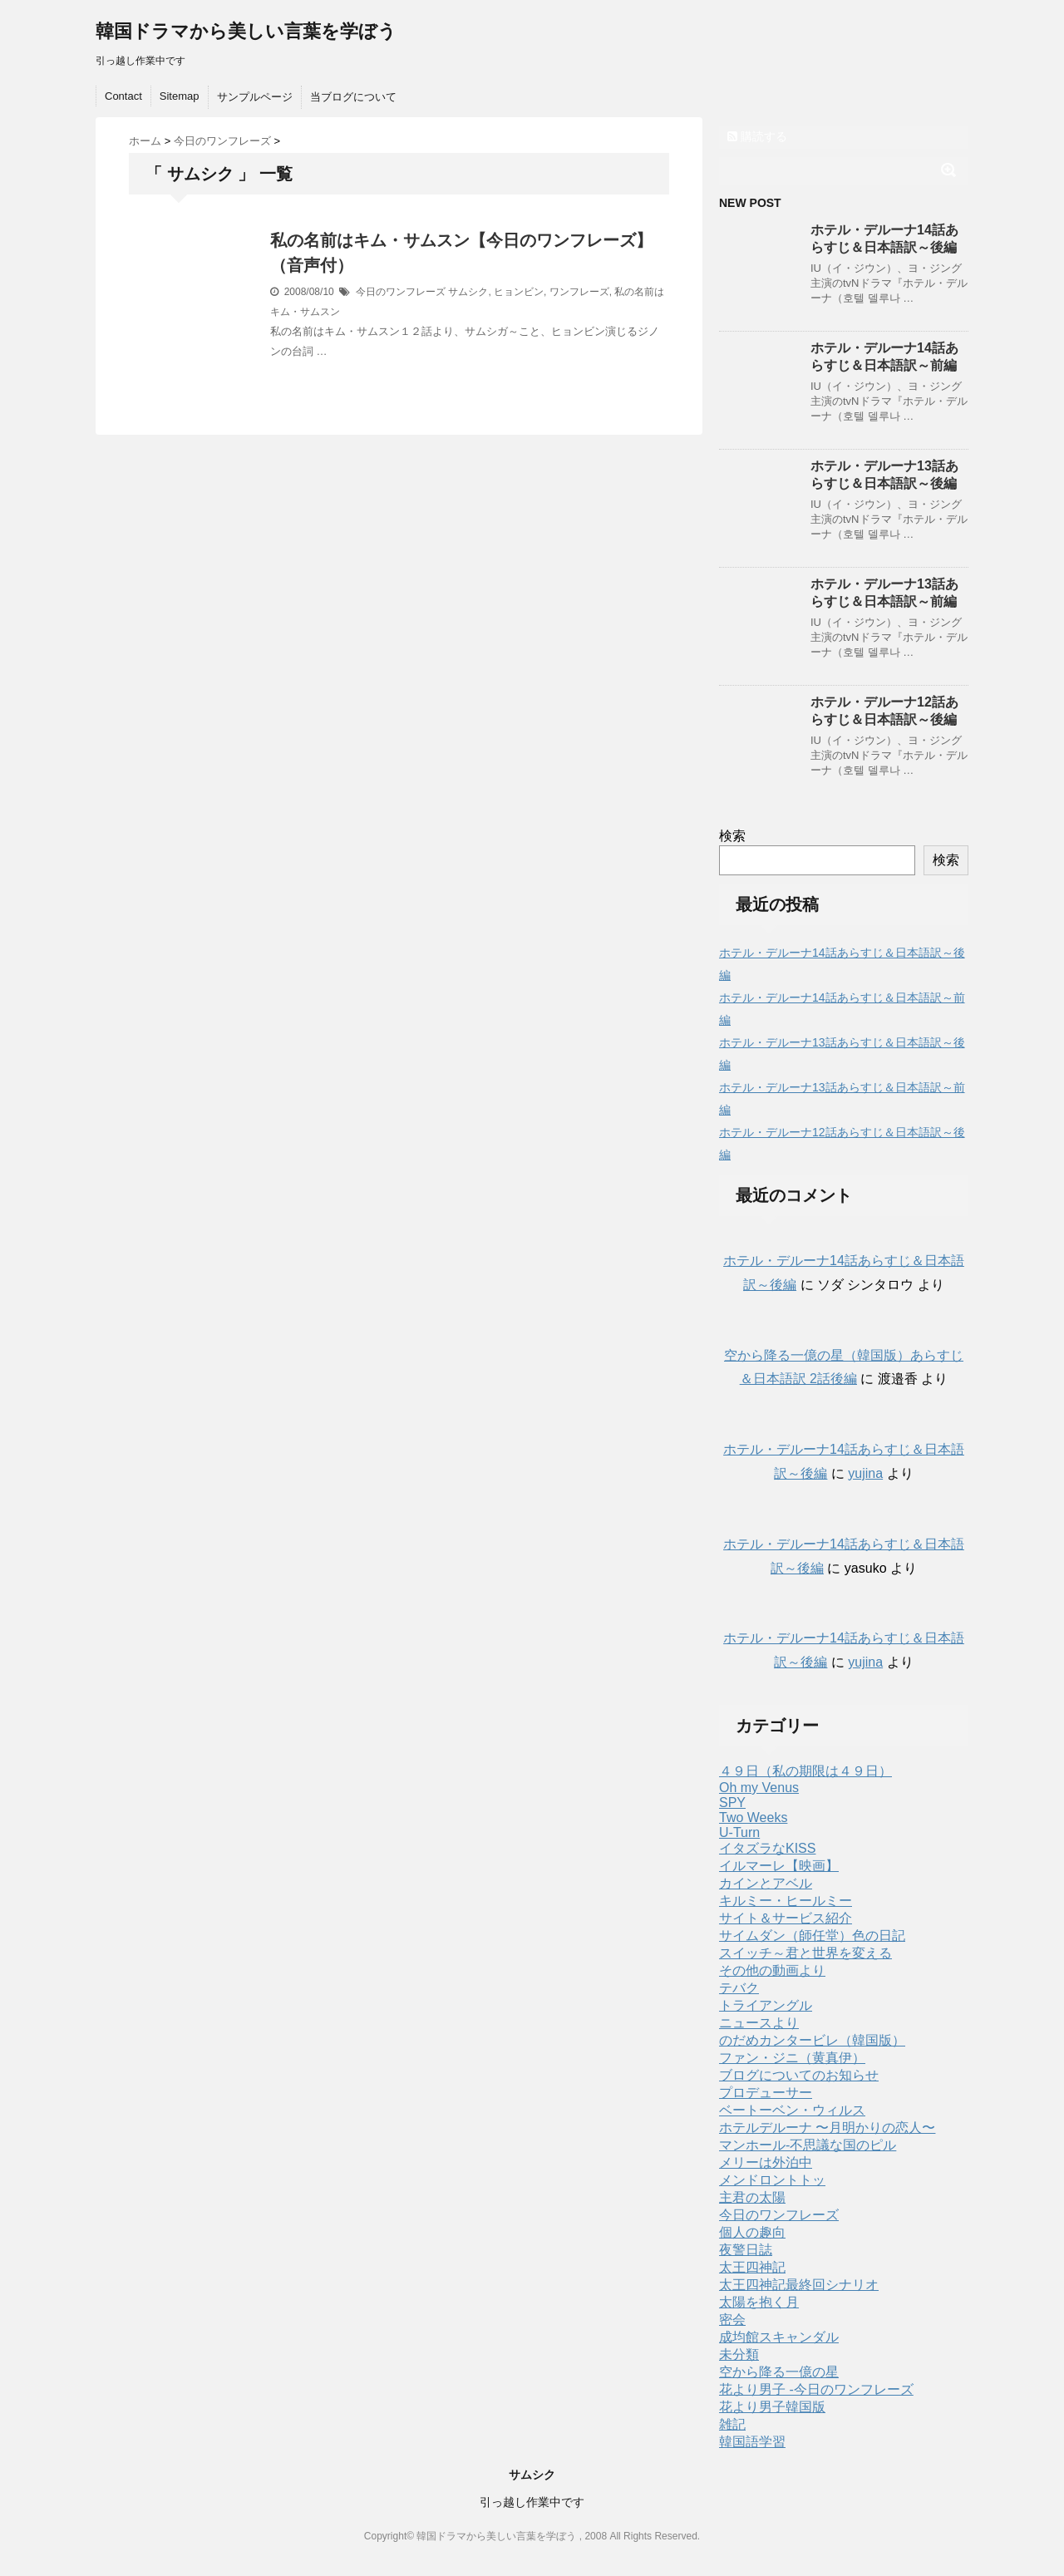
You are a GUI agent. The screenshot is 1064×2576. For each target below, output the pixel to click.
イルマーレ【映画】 (779, 1866)
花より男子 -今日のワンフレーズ (816, 2389)
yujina (865, 1473)
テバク (739, 1988)
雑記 (732, 2424)
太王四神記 (752, 2267)
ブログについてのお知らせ (799, 2075)
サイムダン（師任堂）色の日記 (812, 1935)
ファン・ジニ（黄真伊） (792, 2058)
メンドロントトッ (772, 2180)
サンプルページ (255, 97)
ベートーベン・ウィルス (792, 2110)
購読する (757, 136)
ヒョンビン (519, 292)
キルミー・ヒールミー (785, 1901)
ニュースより (759, 2023)
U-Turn (739, 1832)
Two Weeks (753, 1817)
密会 (732, 2319)
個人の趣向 (752, 2232)
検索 (732, 836)
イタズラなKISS (767, 1848)
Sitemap (180, 96)
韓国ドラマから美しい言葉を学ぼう (246, 31)
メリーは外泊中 (765, 2162)
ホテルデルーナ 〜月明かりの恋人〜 (827, 2127)
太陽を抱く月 (759, 2302)
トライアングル (765, 2005)
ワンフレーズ (579, 292)
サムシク (468, 292)
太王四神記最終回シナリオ (799, 2285)
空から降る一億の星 (779, 2372)
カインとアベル (765, 1883)
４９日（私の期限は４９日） (805, 1771)
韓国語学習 (752, 2442)
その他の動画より (772, 1970)
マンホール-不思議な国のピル (807, 2145)
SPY (732, 1802)
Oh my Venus (759, 1788)
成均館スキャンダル (779, 2337)
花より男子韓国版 (772, 2407)
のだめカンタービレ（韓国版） (812, 2040)
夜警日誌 (745, 2250)
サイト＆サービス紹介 (785, 1918)
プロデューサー (765, 2093)
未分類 (739, 2354)
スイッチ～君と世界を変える (805, 1953)
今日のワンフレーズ (401, 292)
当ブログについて (353, 97)
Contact (123, 96)
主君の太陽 (752, 2197)
